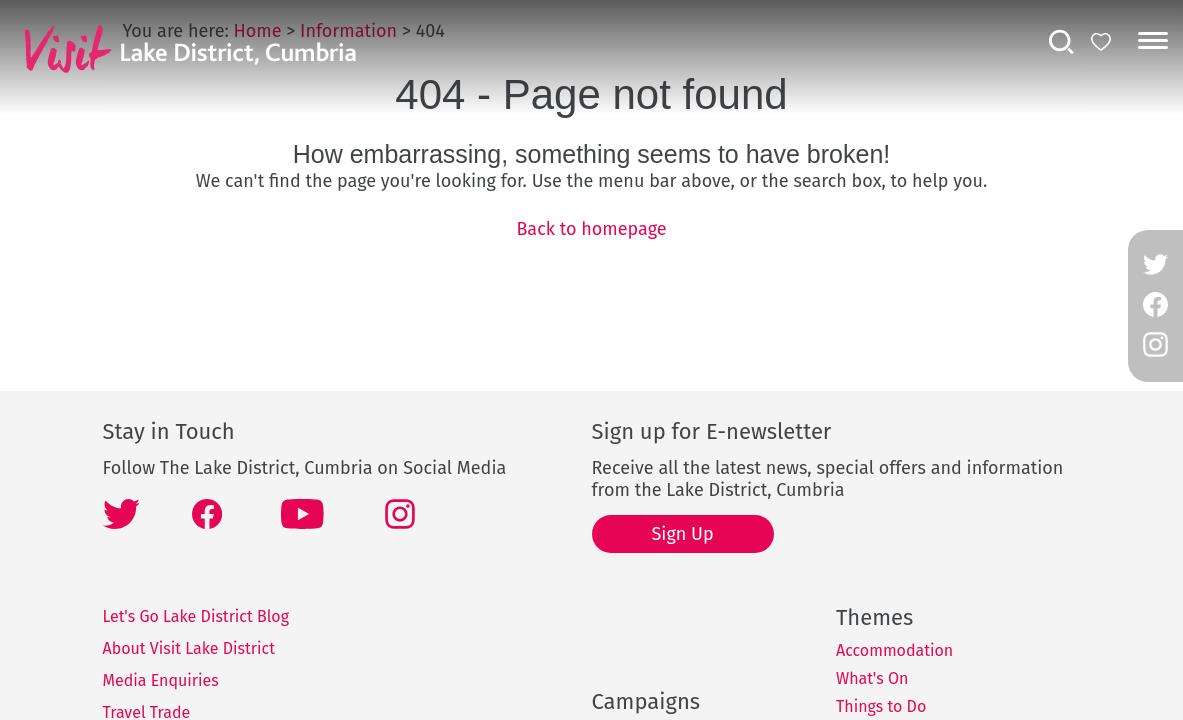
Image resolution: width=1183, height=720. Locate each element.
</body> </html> (591, 360)
